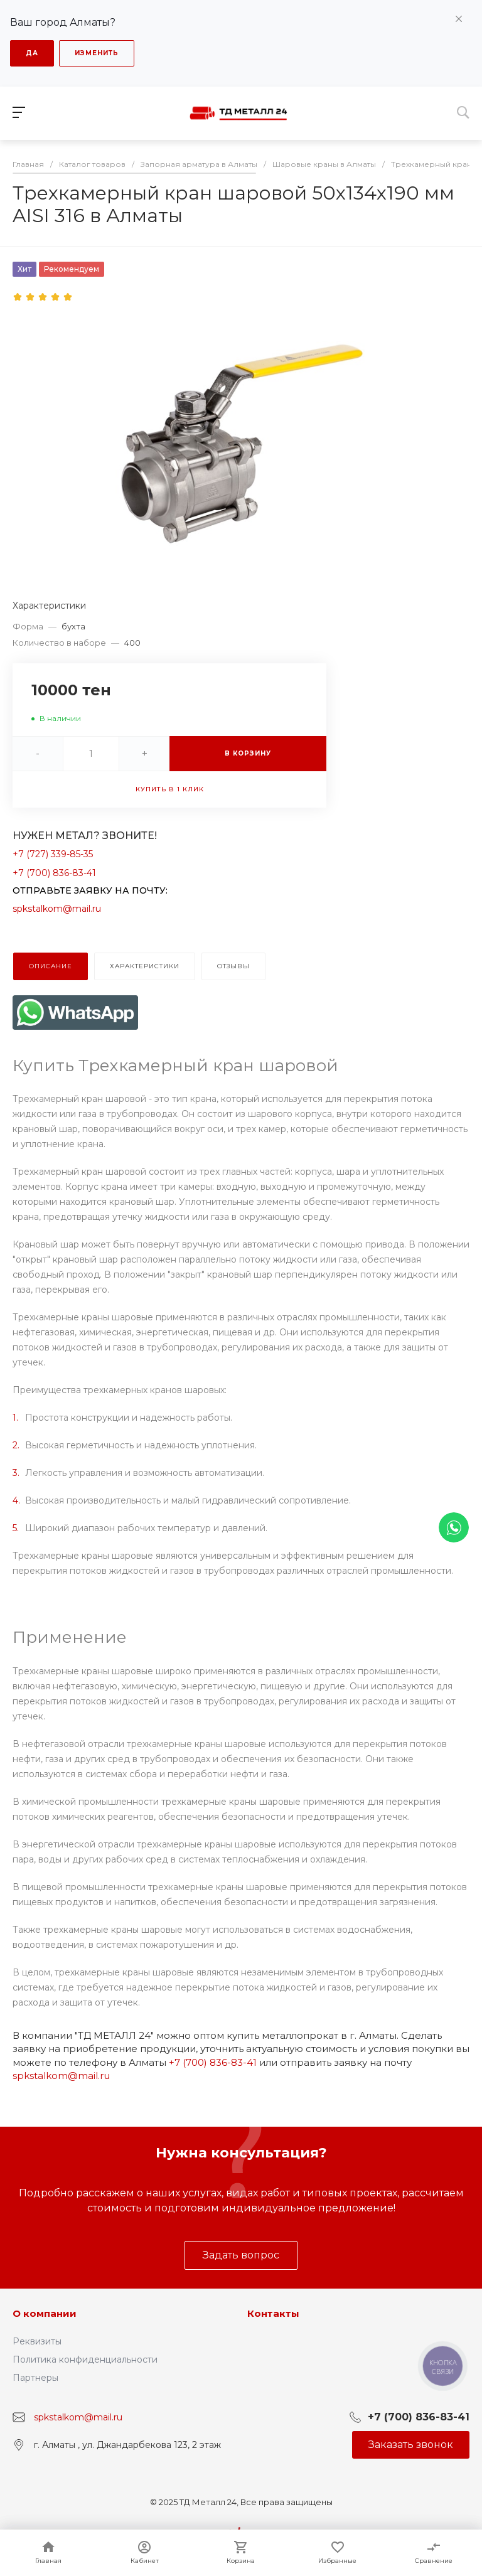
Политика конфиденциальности (85, 2359)
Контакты (273, 2313)
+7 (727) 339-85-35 (53, 854)
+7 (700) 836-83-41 (54, 873)
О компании (45, 2313)
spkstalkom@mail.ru (57, 908)
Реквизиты (37, 2341)
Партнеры (35, 2377)
